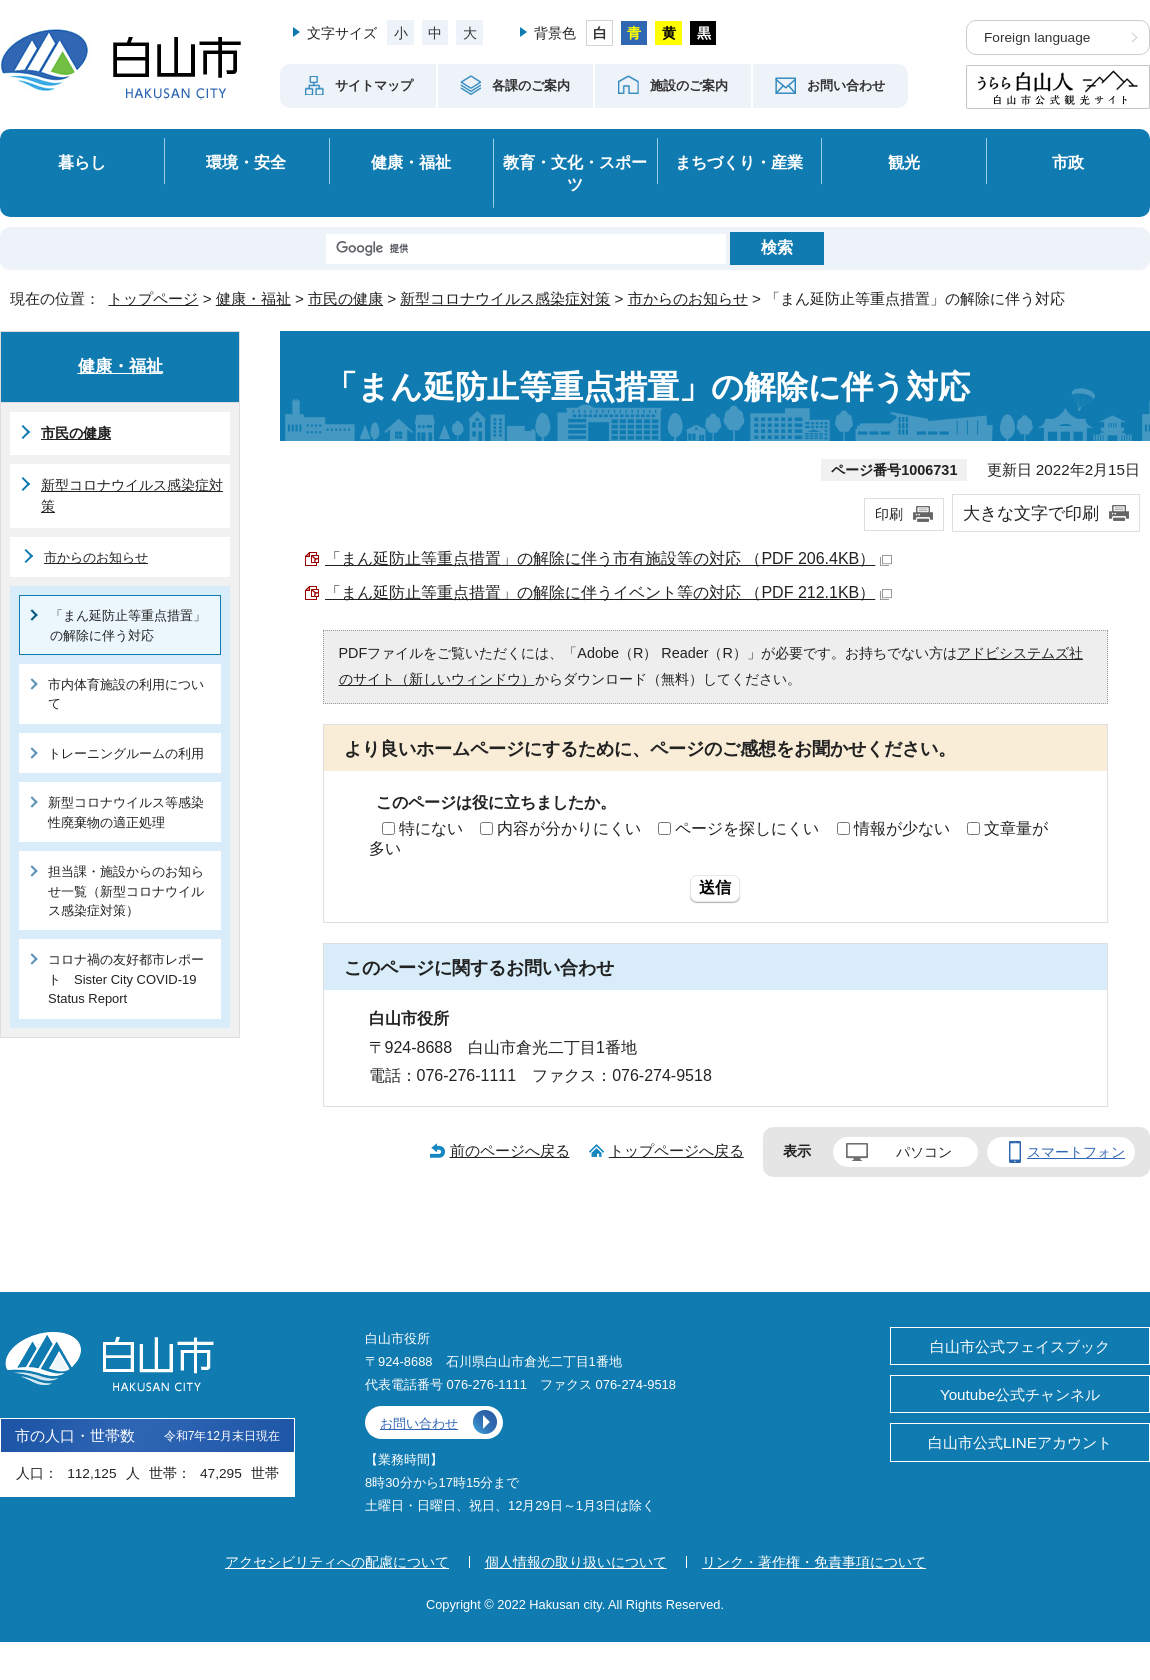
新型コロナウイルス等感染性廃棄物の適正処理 (126, 812)
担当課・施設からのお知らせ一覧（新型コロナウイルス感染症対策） (126, 891)
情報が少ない (902, 828)
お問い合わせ (419, 1423)
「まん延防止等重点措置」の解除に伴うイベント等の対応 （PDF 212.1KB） (608, 592)
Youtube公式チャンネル (1020, 1394)
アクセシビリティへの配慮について (337, 1562)
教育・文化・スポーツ (575, 173)
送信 (715, 887)
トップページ (153, 298)
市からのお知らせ (688, 298)
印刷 (889, 514)
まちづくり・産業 (739, 162)
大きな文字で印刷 (1031, 513)
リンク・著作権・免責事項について (814, 1562)
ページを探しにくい (747, 828)
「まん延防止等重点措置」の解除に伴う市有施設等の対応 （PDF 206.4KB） (608, 558)
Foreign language (1037, 37)
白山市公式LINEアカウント (1020, 1442)
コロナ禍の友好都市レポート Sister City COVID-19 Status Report (126, 979)
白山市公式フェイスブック (1020, 1346)
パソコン (924, 1152)
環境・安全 (246, 162)
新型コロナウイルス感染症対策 (505, 298)
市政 (1068, 162)
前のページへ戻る (510, 1150)
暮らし (82, 162)
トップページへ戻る (676, 1150)
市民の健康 (345, 298)
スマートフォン (1076, 1152)
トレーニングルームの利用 (126, 753)
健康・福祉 (411, 162)
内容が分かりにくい (569, 828)
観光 (904, 162)
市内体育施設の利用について (126, 694)
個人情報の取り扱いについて (576, 1562)
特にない (431, 828)
